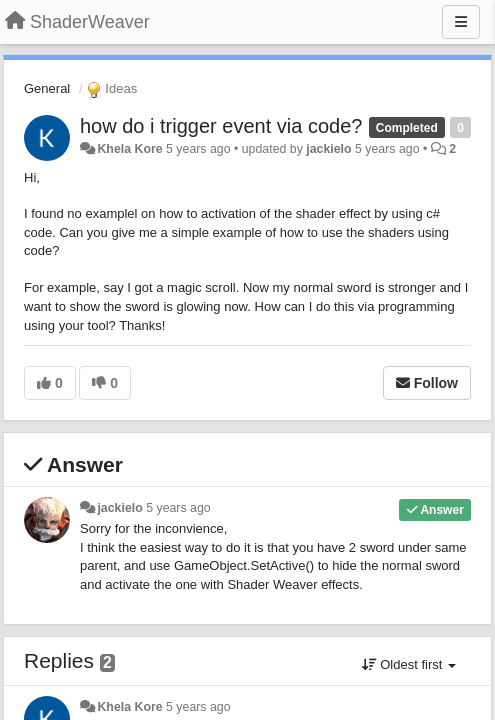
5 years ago (178, 508)
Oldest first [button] (409, 664)
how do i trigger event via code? (221, 126)
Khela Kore (129, 149)
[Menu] (461, 22)
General (47, 88)
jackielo (328, 149)
